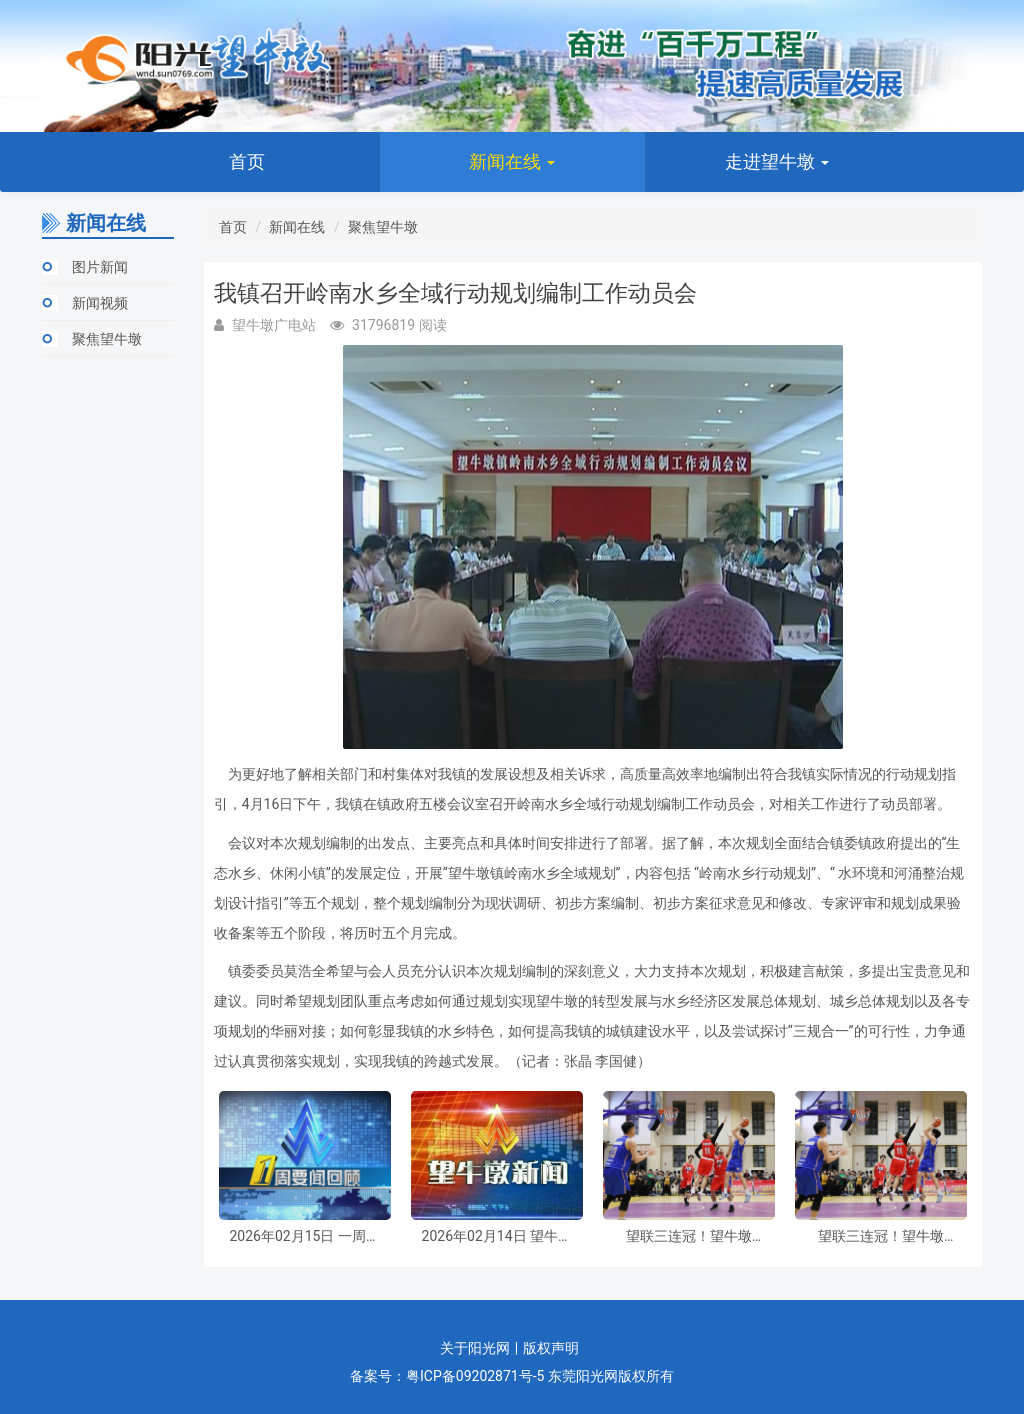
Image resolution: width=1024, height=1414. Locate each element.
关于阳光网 (475, 1348)
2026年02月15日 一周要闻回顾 (304, 1236)
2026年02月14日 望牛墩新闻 (497, 1236)
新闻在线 (512, 161)
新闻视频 (100, 303)
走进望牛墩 (777, 161)
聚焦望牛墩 (107, 339)
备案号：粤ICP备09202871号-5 (447, 1376)
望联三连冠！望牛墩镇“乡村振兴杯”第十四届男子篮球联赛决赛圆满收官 (689, 1236)
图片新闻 (100, 267)
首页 (247, 161)
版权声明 (551, 1348)
